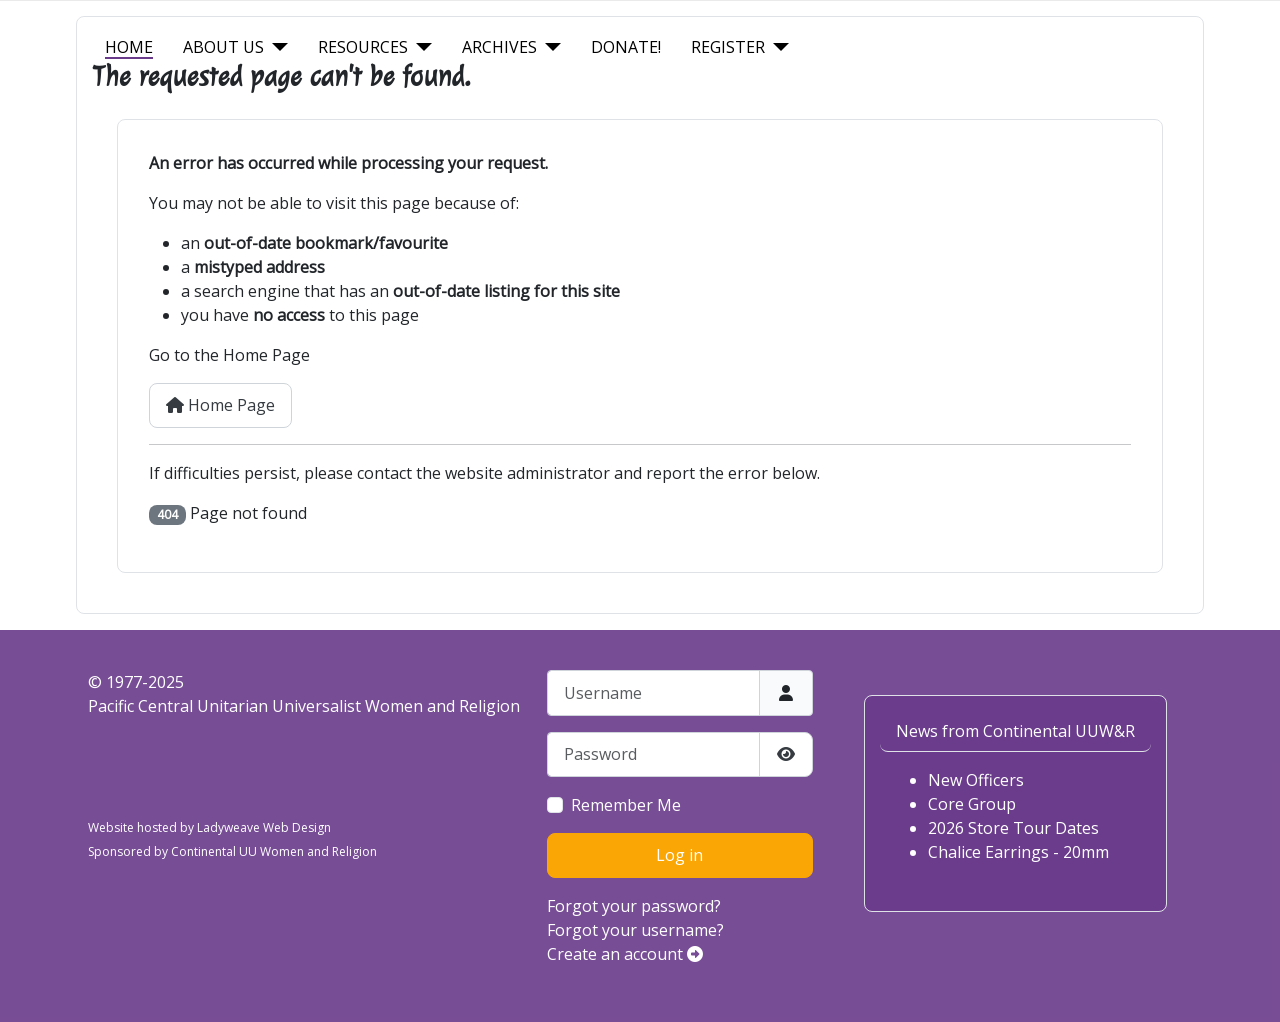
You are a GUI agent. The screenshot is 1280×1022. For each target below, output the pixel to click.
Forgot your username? (635, 930)
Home (129, 47)
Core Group (972, 804)
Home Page (220, 405)
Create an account (625, 954)
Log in (679, 855)
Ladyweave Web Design (264, 827)
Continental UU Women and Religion (274, 851)
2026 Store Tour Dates (1013, 828)
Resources (363, 47)
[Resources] (420, 47)
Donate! (626, 47)
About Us (223, 47)
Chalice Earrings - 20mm (1018, 852)
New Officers (976, 780)
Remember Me (626, 805)
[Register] (777, 47)
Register (728, 47)
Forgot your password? (634, 906)
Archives (499, 47)
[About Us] (276, 47)
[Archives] (549, 47)
